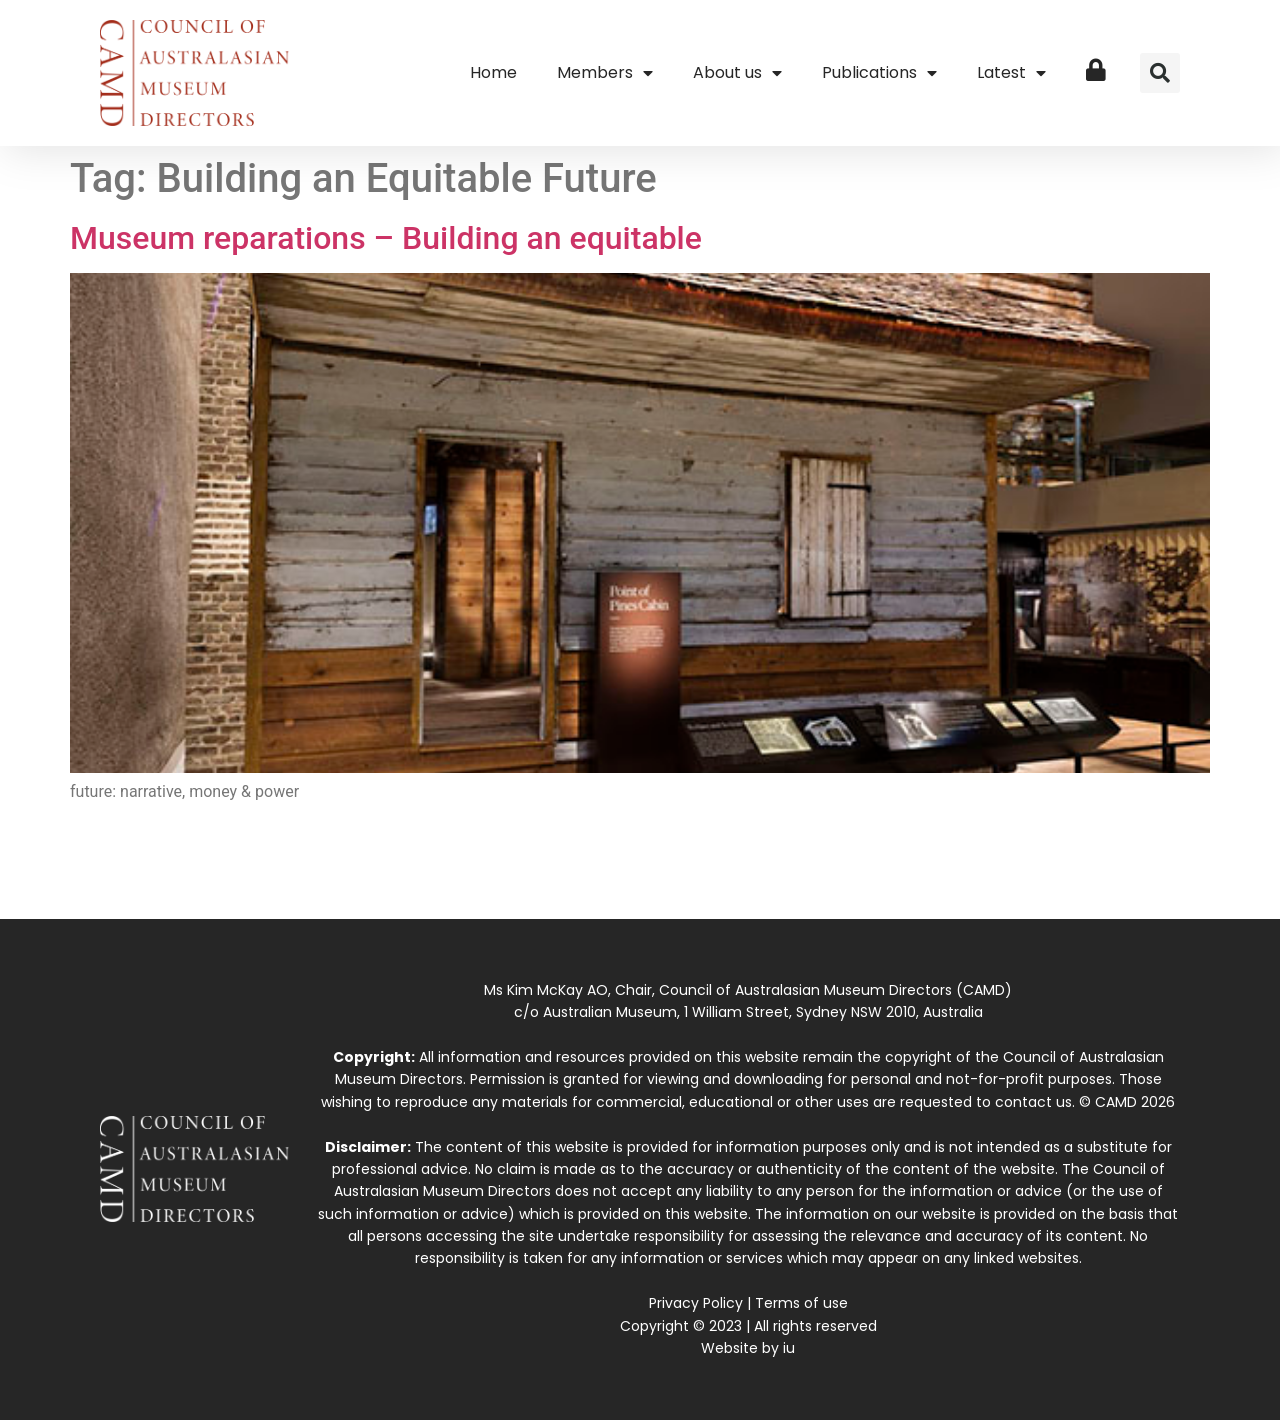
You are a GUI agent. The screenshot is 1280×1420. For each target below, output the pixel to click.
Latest (1011, 73)
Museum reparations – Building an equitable (386, 238)
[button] (1160, 73)
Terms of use (801, 1303)
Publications (879, 73)
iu (789, 1348)
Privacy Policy (696, 1303)
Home (493, 72)
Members (605, 73)
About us (737, 73)
